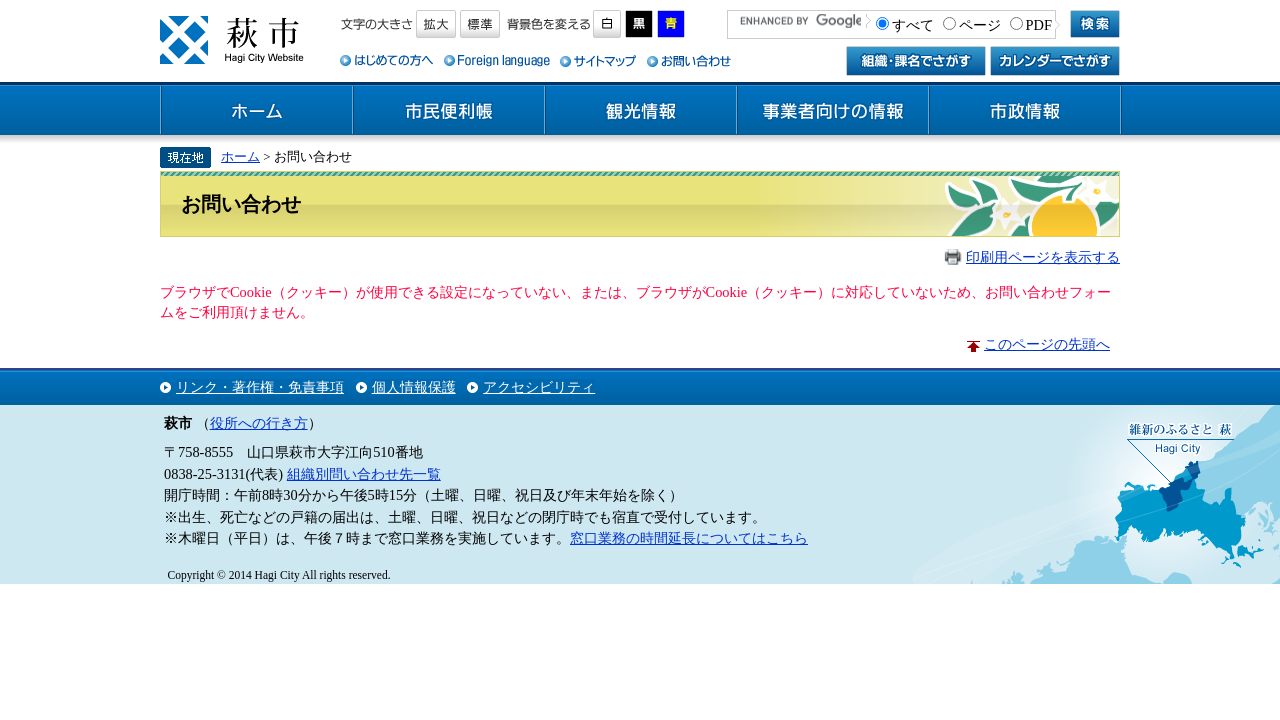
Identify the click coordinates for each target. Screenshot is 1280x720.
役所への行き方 (259, 423)
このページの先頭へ (1047, 344)
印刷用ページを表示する (1043, 257)
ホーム (257, 111)
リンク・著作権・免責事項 (260, 387)
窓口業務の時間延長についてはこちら (689, 538)
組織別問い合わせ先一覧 (364, 474)
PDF (1039, 25)
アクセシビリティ (539, 387)
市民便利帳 (449, 111)
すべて (913, 25)
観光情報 (641, 111)
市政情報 (1025, 111)
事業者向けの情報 (833, 111)
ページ (980, 25)
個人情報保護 (414, 387)
